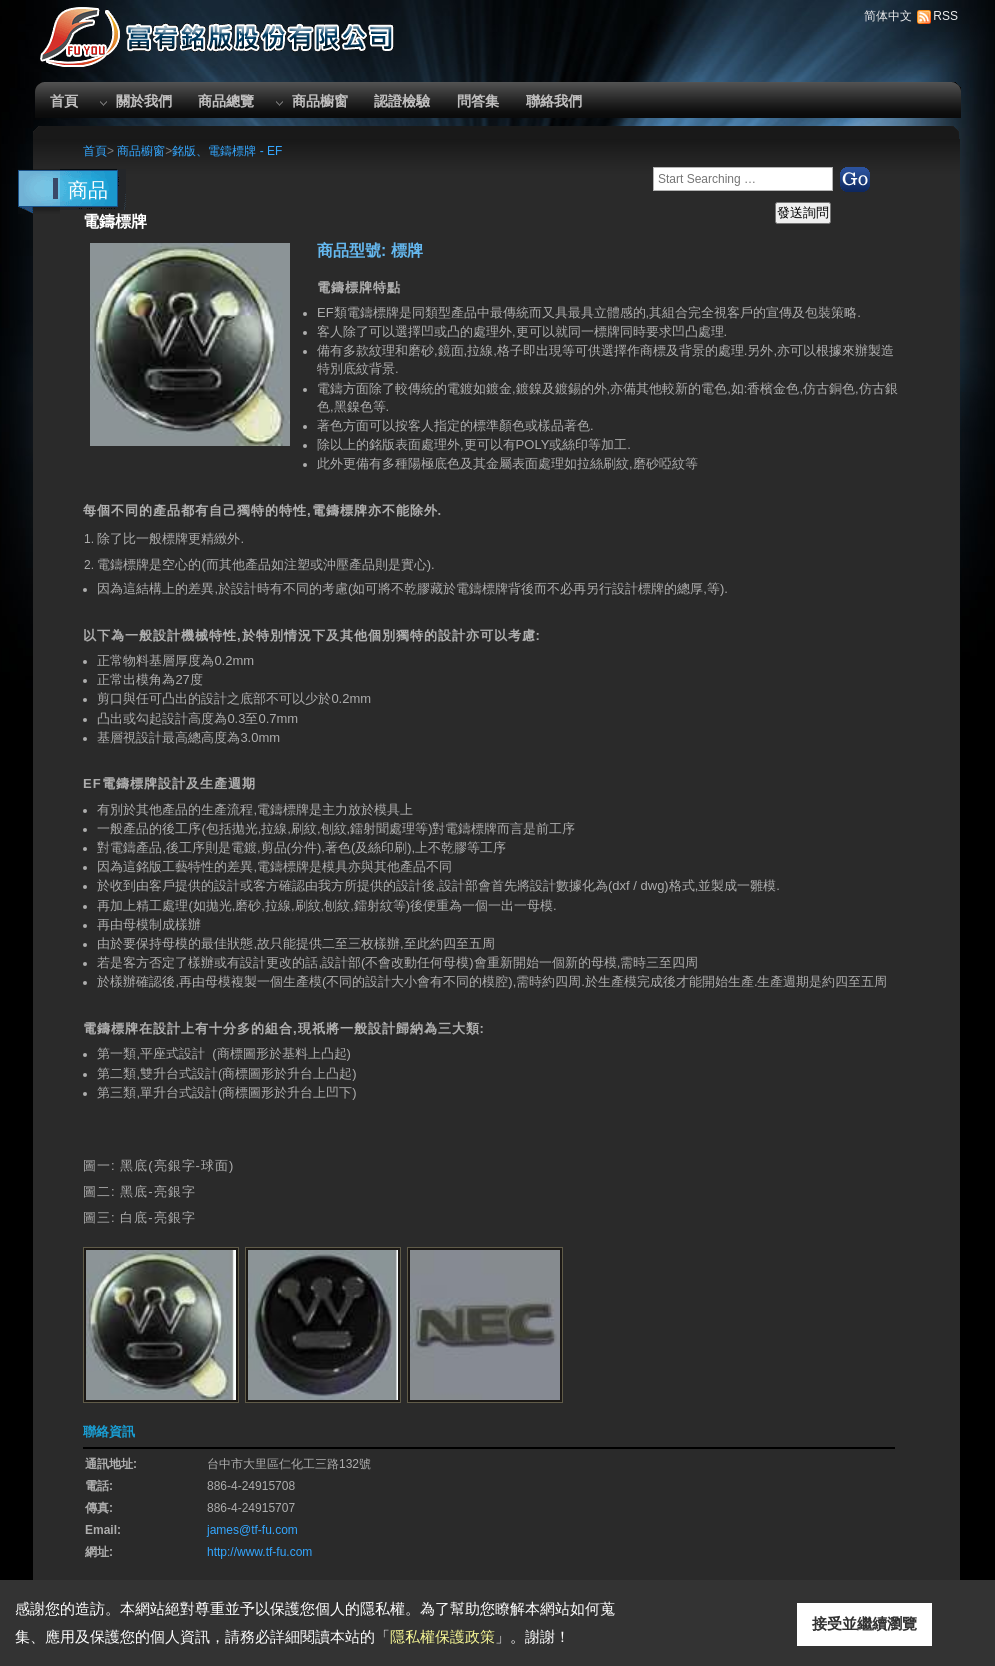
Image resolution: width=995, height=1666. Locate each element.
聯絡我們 (554, 101)
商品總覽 (226, 101)
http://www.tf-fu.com (259, 1552)
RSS (945, 16)
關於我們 (144, 101)
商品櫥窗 (320, 101)
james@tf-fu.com (252, 1530)
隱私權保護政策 (442, 1636)
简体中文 (888, 16)
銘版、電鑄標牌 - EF (227, 151)
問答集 (478, 101)
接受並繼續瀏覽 (864, 1623)
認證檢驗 (402, 101)
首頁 (64, 101)
